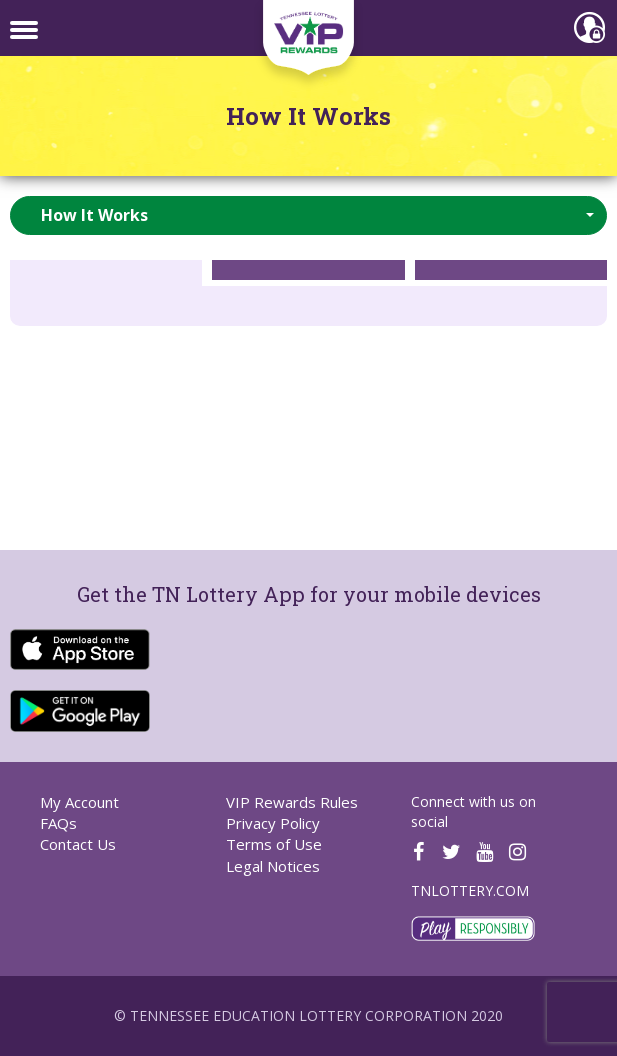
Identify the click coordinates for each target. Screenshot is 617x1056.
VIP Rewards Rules (292, 802)
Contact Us (78, 844)
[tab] (106, 270)
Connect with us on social (473, 811)
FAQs (58, 823)
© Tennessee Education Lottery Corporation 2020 (308, 1015)
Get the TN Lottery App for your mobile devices (309, 594)
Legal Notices (273, 866)
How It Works (308, 116)
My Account (79, 802)
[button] (308, 215)
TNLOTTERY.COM (470, 890)
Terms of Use (274, 844)
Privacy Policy (273, 823)
